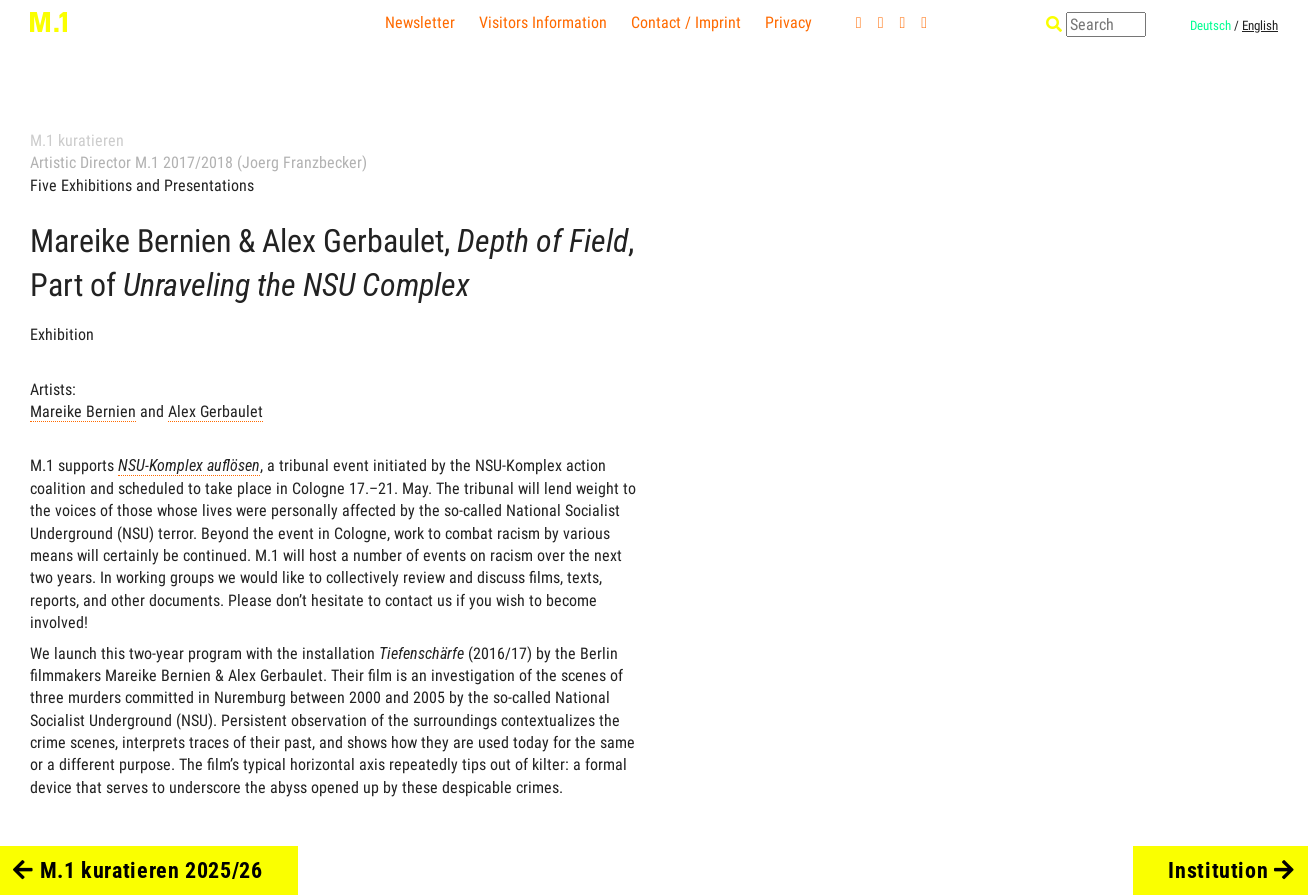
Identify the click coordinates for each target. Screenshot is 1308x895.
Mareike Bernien (83, 411)
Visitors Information (543, 22)
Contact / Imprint (686, 22)
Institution (1231, 870)
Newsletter (420, 22)
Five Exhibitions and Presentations (142, 185)
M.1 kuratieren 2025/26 (137, 870)
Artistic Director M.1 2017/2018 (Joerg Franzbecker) (198, 162)
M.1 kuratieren (77, 140)
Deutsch (1210, 25)
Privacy (788, 22)
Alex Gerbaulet (215, 411)
